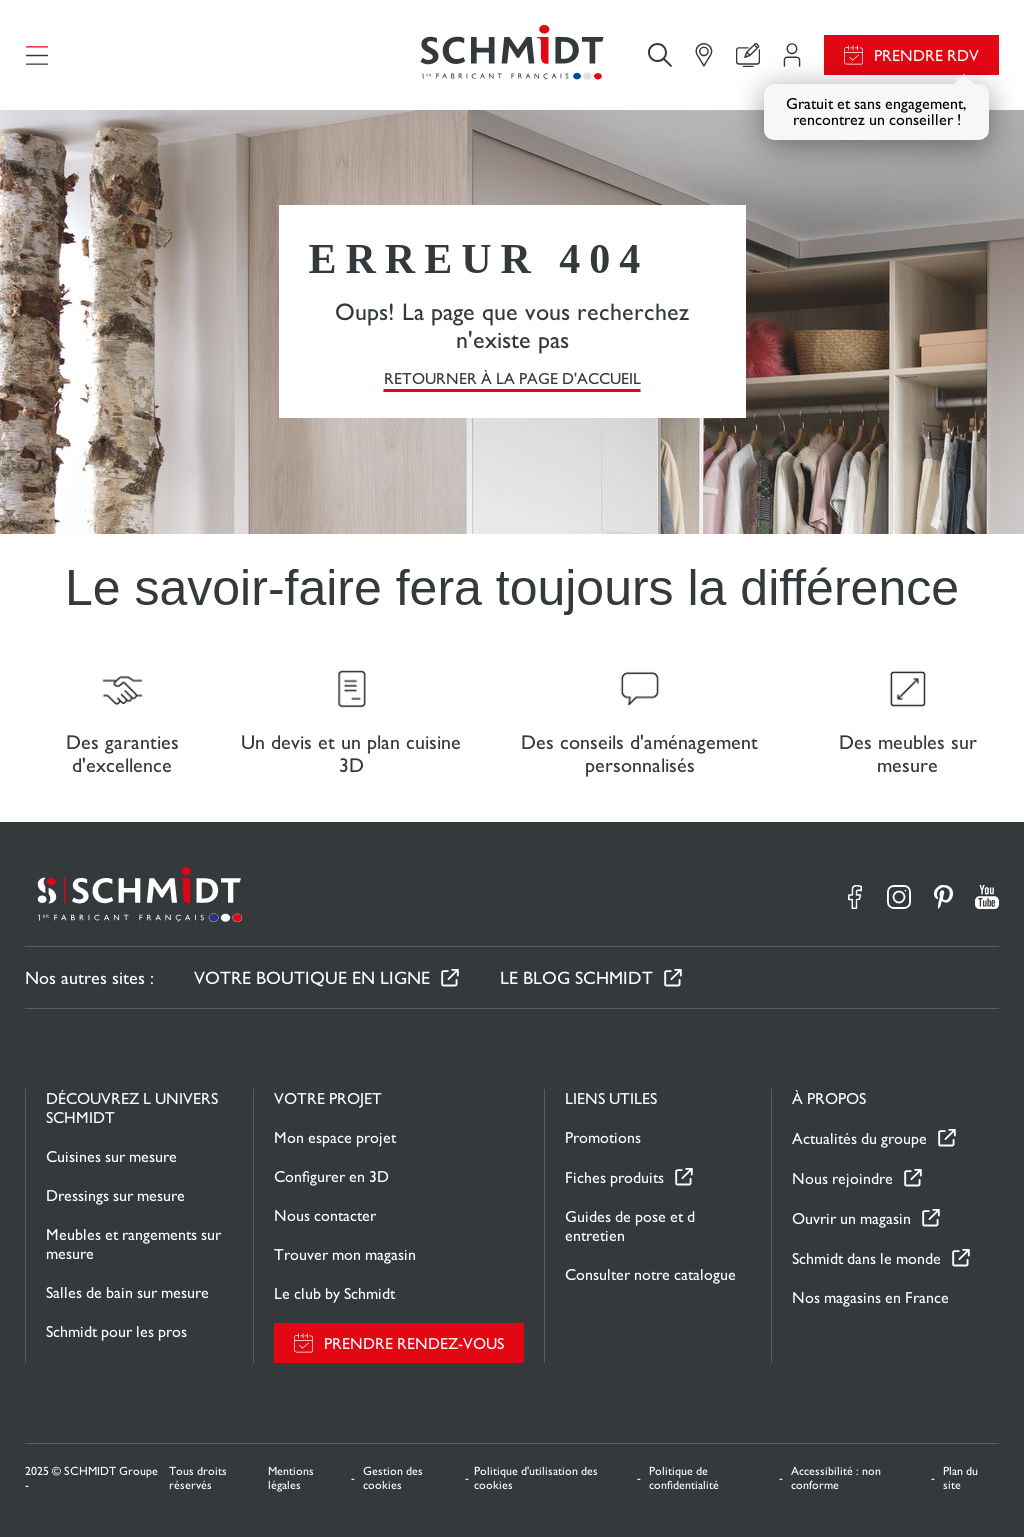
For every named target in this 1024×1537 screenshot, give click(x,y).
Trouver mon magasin (345, 1254)
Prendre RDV (926, 55)
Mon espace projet (335, 1137)
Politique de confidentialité (684, 1478)
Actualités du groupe (859, 1138)
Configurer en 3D (331, 1176)
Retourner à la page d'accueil (512, 378)
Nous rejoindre (842, 1178)
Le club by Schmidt (334, 1293)
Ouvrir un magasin (851, 1218)
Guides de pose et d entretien (630, 1226)
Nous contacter (325, 1215)
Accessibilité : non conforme (836, 1478)
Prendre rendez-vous (414, 1343)
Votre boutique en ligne (312, 977)
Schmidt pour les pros (116, 1331)
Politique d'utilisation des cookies (536, 1478)
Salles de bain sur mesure (127, 1292)
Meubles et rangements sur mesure (133, 1244)
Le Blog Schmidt (576, 977)
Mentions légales (291, 1478)
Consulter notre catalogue (650, 1274)
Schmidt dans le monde (866, 1258)
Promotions (603, 1137)
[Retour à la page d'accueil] (512, 55)
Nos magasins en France (870, 1297)
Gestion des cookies (393, 1478)
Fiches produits (614, 1177)
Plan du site (960, 1478)
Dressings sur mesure (115, 1195)
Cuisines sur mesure (111, 1156)
